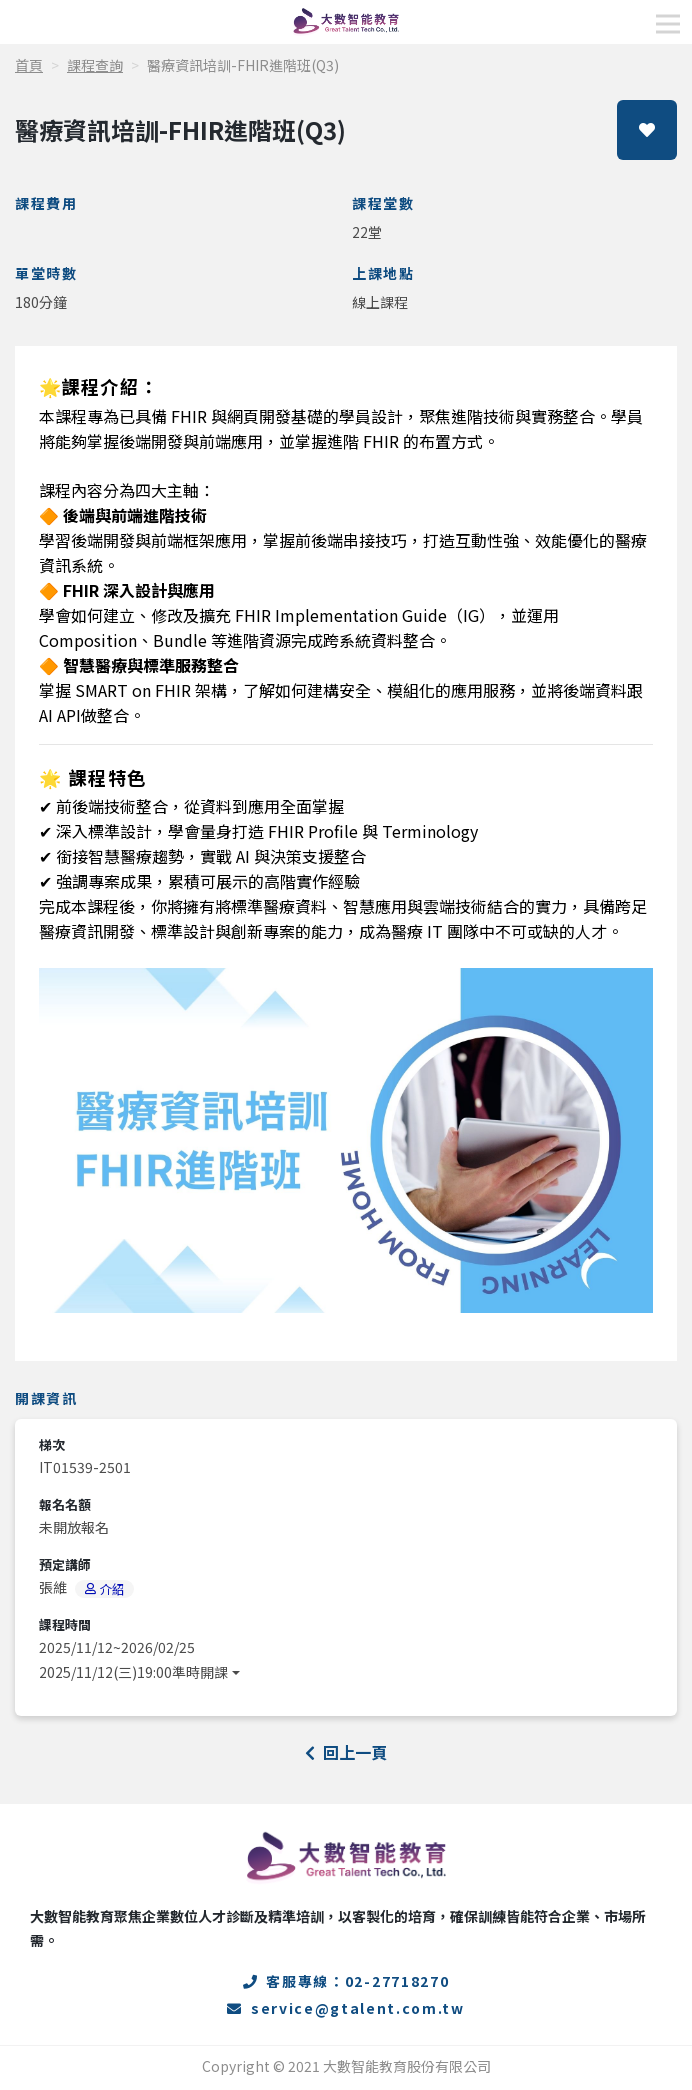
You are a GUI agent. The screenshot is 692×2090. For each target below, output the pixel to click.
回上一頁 (346, 1752)
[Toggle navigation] (668, 23)
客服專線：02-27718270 (346, 1981)
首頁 (29, 65)
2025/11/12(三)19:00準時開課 (133, 1672)
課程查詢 (95, 65)
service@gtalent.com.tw (346, 2008)
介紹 (104, 1588)
